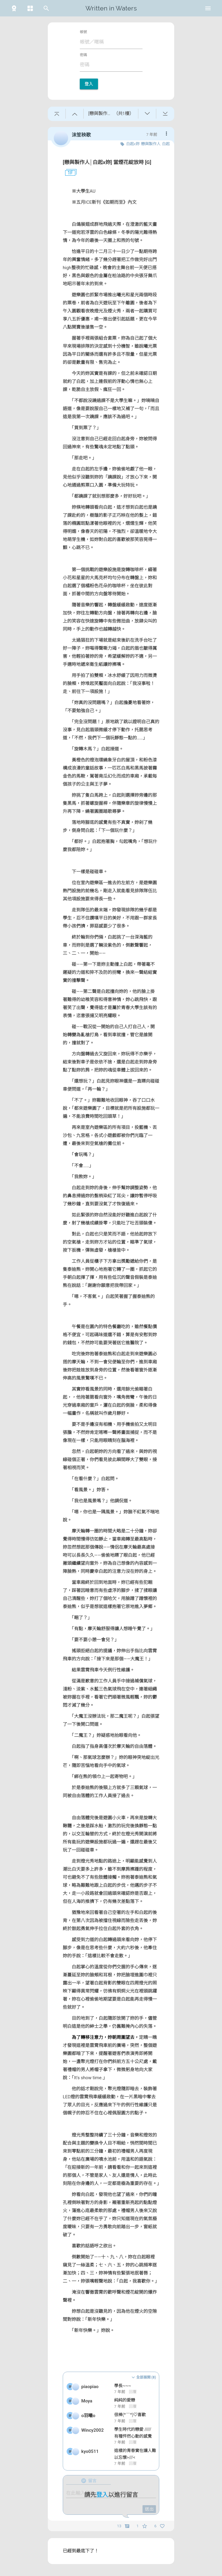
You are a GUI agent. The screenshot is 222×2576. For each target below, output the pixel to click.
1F (68, 173)
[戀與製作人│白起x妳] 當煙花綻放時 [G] (107, 162)
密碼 (83, 55)
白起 (166, 144)
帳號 (83, 32)
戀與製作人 (150, 144)
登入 (89, 84)
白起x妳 (133, 144)
